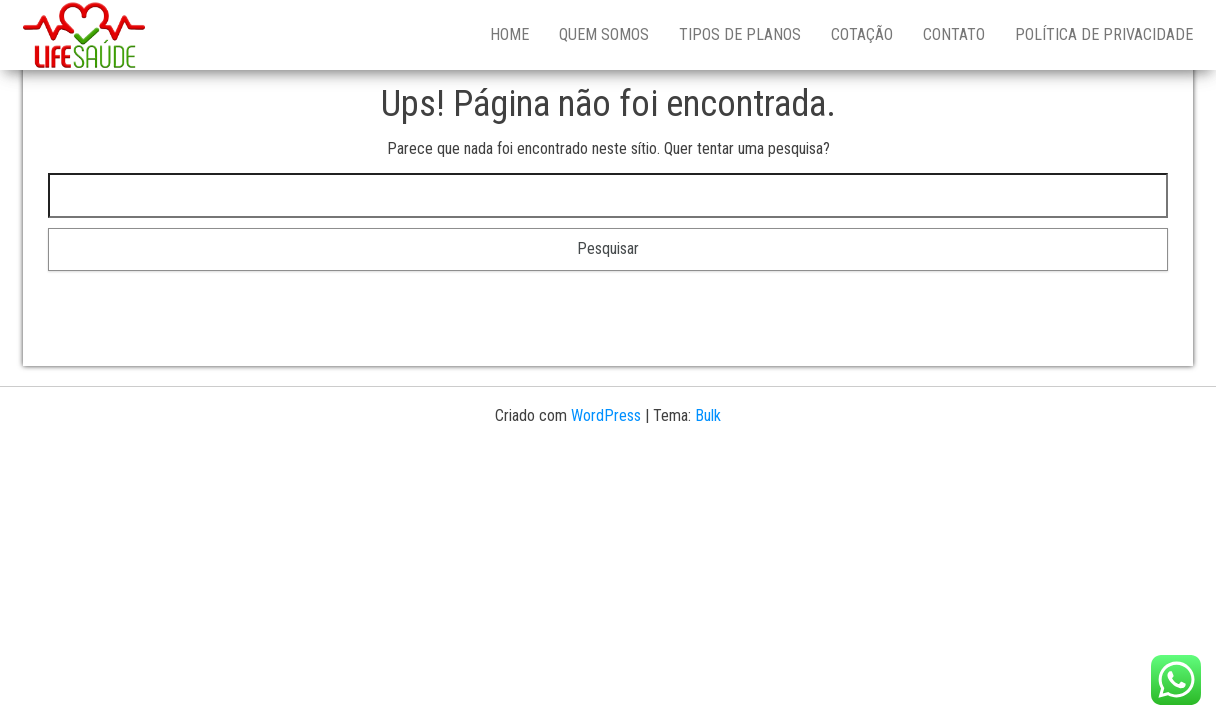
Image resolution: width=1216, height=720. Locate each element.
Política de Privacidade (1104, 34)
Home (509, 34)
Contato (954, 34)
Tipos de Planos (740, 34)
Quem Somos (604, 34)
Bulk (708, 415)
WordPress (606, 415)
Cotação (862, 34)
